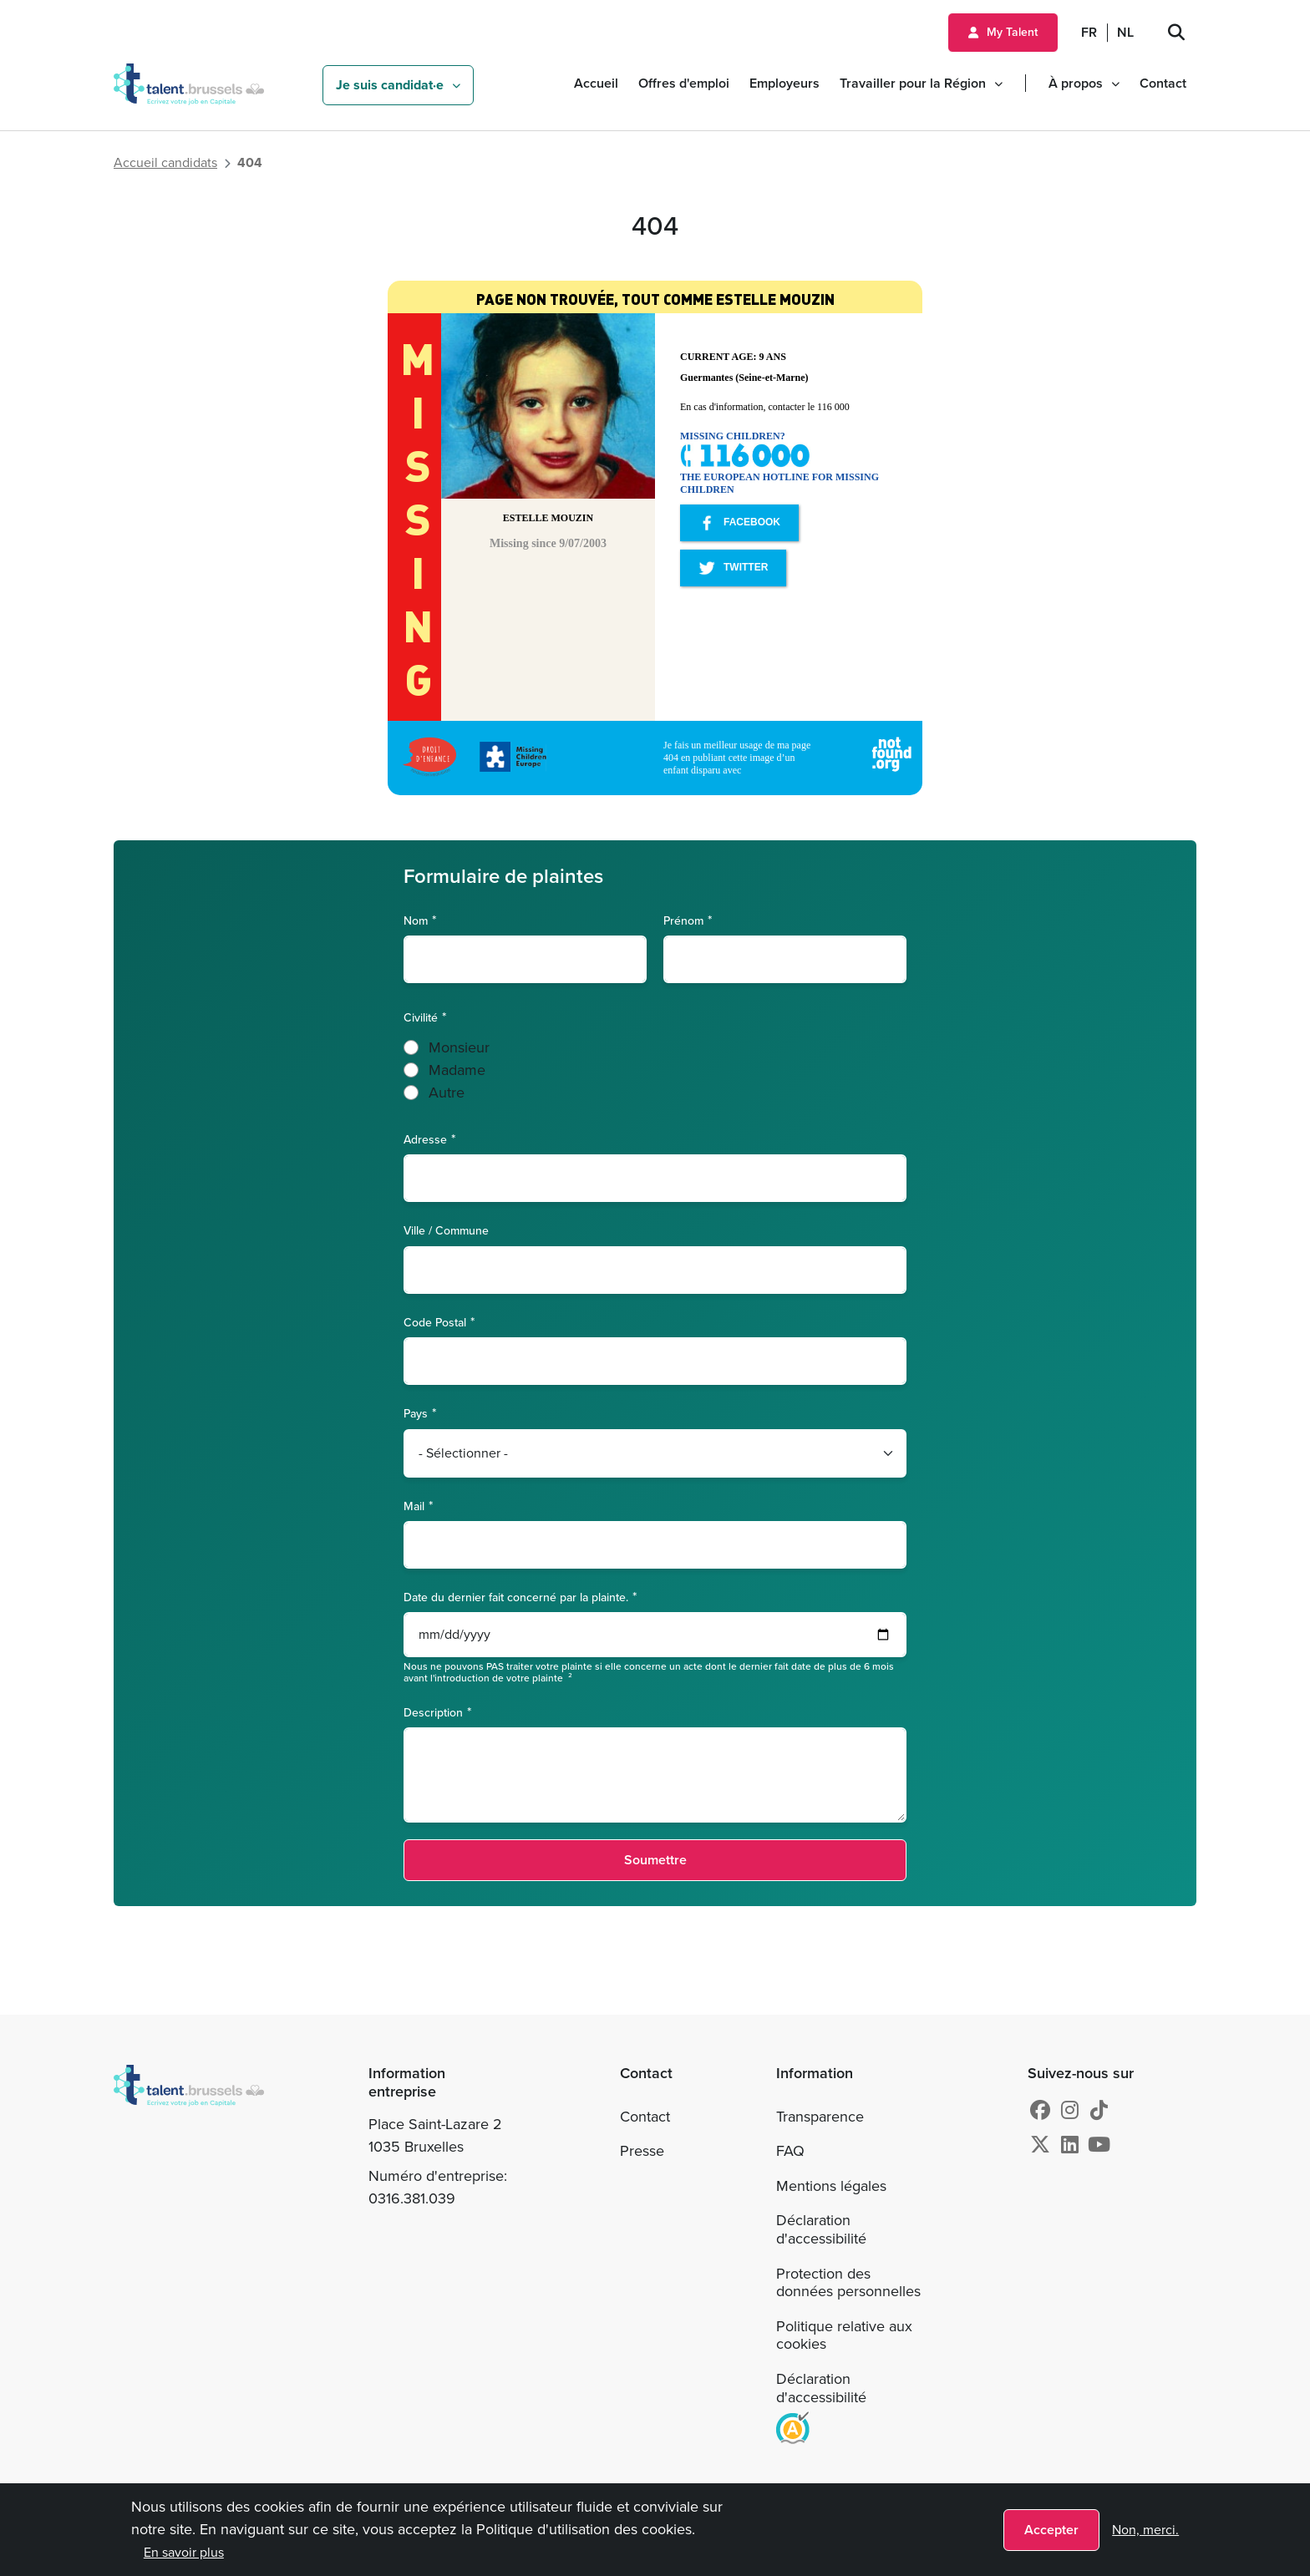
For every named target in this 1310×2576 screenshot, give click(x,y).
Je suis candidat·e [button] (390, 84)
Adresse (425, 1139)
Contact (1163, 83)
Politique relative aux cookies (844, 2335)
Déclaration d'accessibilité (821, 2229)
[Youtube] (1099, 2145)
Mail (414, 1505)
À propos (1076, 83)
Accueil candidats (165, 163)
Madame (457, 1070)
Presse (642, 2151)
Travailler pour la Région (913, 83)
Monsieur (459, 1047)
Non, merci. (1145, 2530)
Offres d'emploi (683, 83)
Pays (416, 1413)
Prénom (683, 920)
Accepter (1051, 2529)
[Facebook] (1040, 2111)
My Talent (1012, 32)
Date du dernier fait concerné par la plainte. (516, 1597)
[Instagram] (1070, 2111)
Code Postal (435, 1322)
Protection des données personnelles (848, 2283)
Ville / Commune (446, 1231)
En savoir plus (184, 2552)
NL (1125, 32)
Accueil (596, 83)
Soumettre (655, 1859)
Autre (447, 1092)
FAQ (790, 2151)
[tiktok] (1099, 2111)
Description (433, 1712)
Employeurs (784, 83)
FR (1089, 32)
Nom (416, 920)
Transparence (820, 2116)
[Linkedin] (1070, 2145)
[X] (1040, 2145)
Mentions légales (831, 2186)
